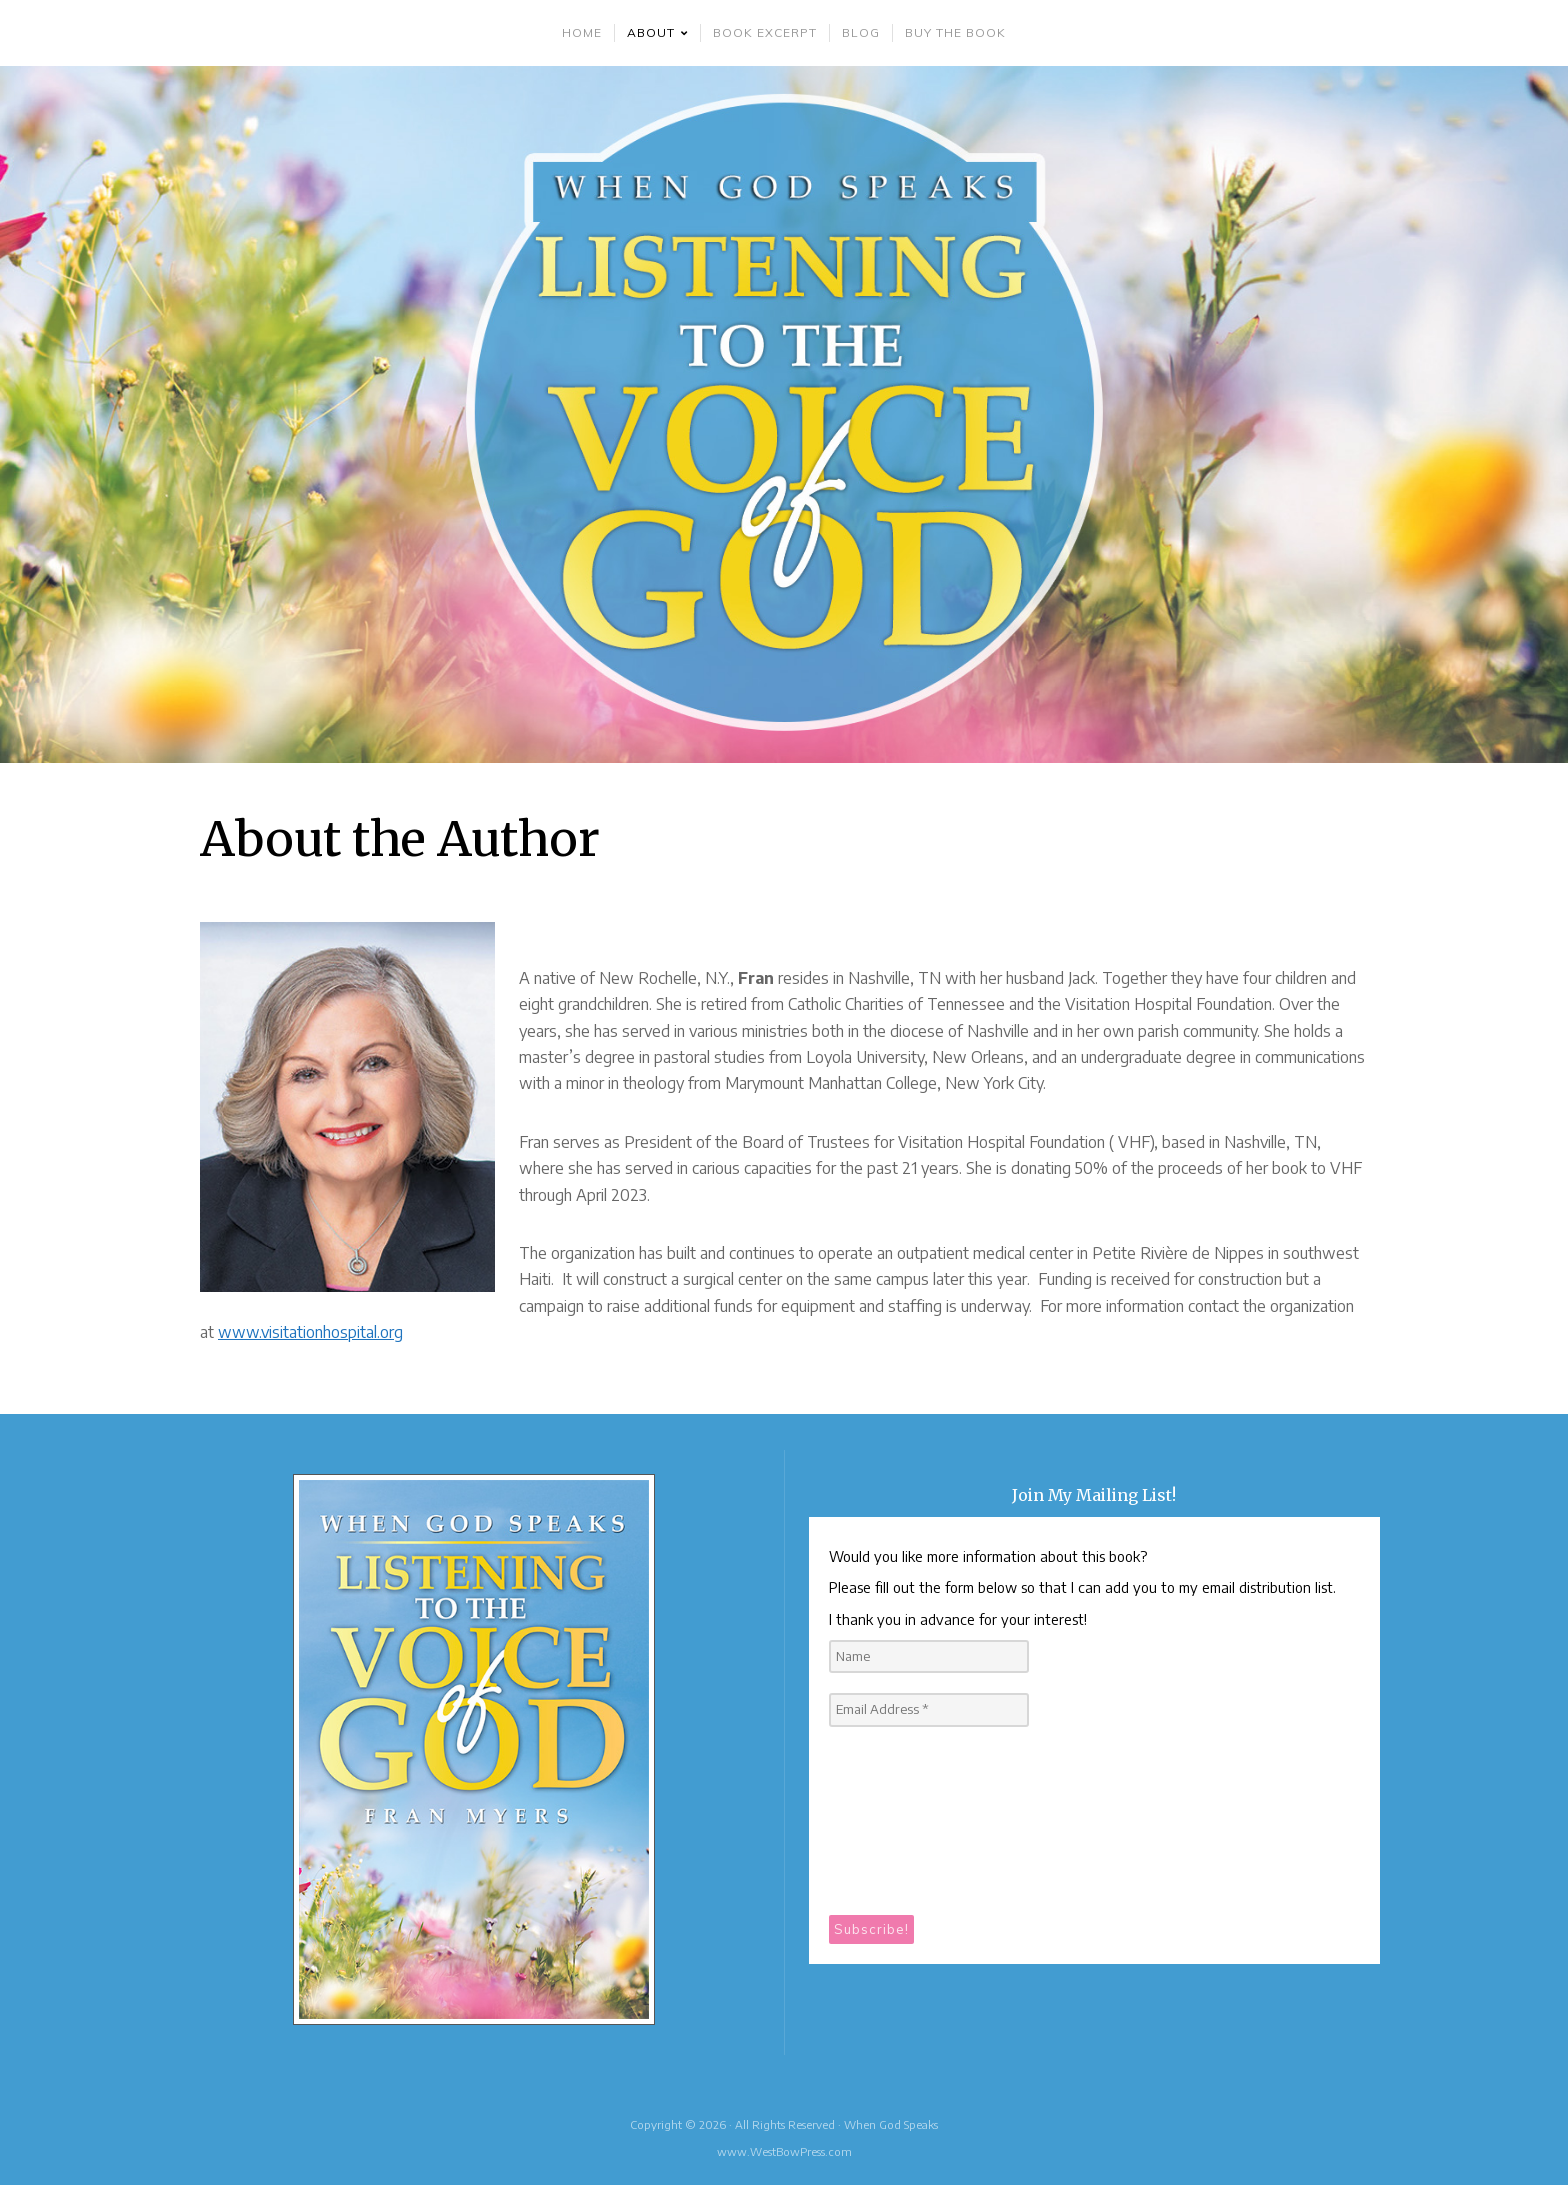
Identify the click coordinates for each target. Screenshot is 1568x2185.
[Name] (929, 1657)
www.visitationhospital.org (310, 1332)
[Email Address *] (929, 1710)
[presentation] (911, 1819)
